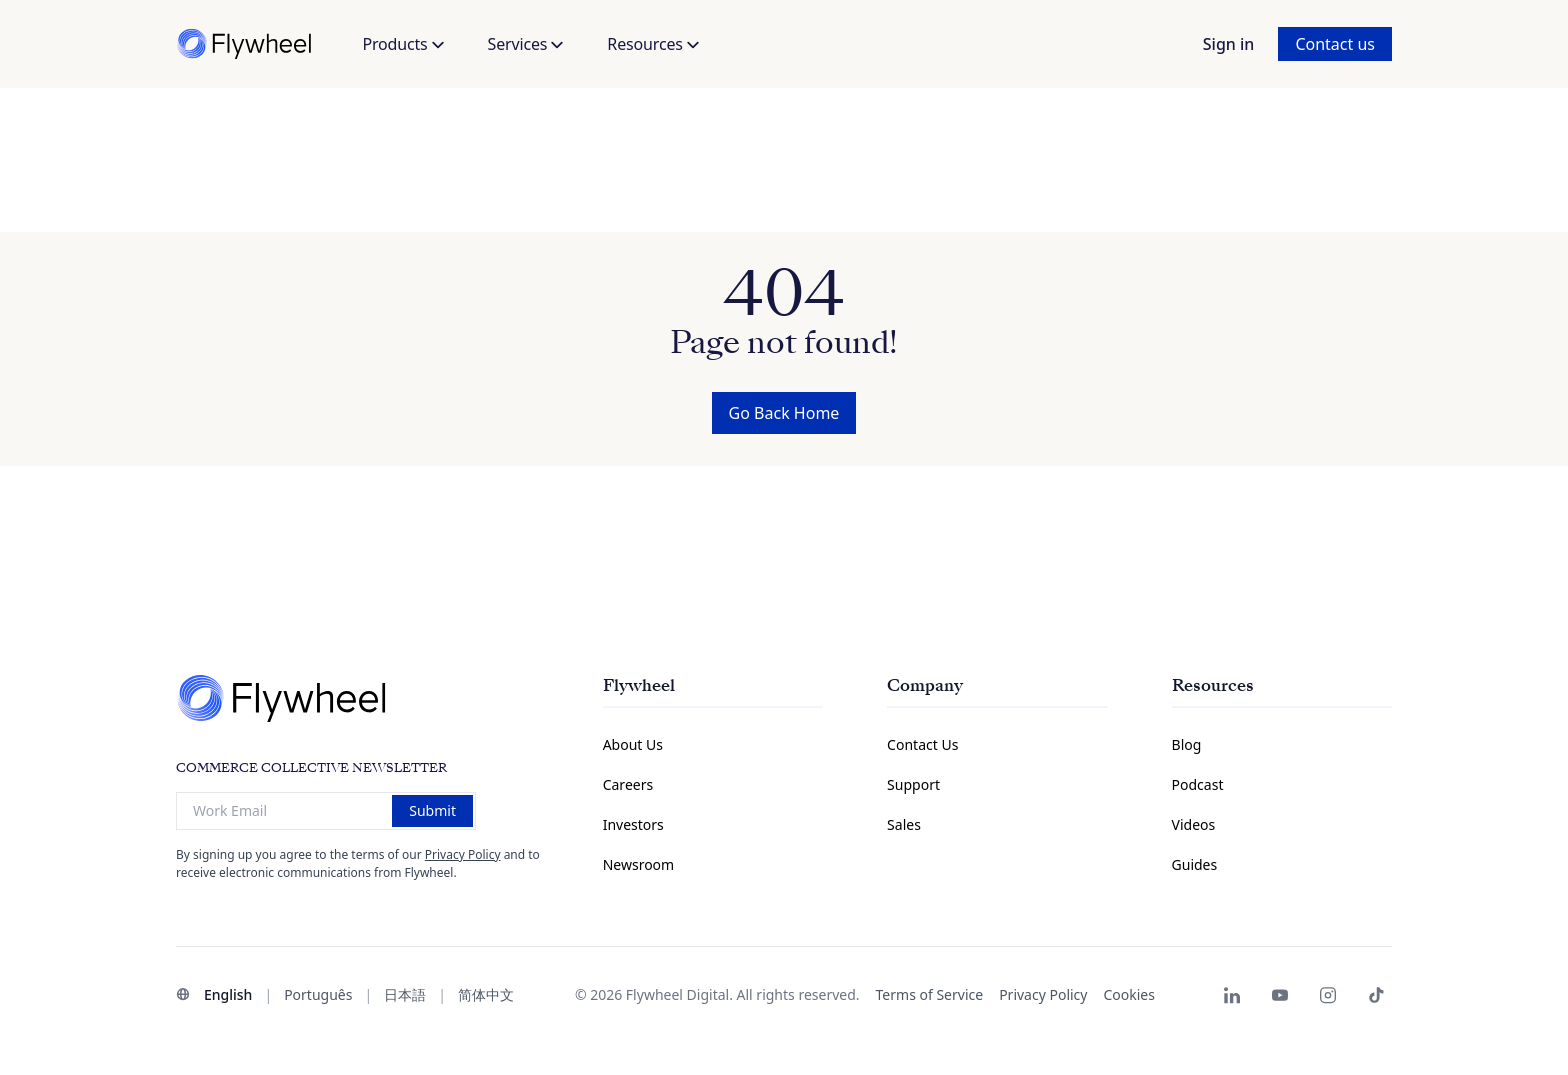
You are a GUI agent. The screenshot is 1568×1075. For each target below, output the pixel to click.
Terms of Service (930, 994)
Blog (1187, 744)
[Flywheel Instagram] (1328, 995)
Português (318, 994)
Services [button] (526, 44)
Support (913, 784)
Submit (432, 810)
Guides (1195, 864)
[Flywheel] (246, 44)
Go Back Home (784, 413)
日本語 (405, 994)
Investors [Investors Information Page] (633, 824)
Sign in (1229, 44)
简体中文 (486, 994)
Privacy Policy (463, 854)
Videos (1194, 824)
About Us (633, 744)
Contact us (1335, 44)
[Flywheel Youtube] (1280, 995)
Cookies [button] (1128, 994)
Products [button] (402, 44)
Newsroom (639, 864)
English (228, 994)
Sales (904, 824)
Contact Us (922, 744)
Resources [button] (652, 44)
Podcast (1198, 784)
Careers (628, 784)
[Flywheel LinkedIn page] (1232, 995)
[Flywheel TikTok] (1376, 995)
